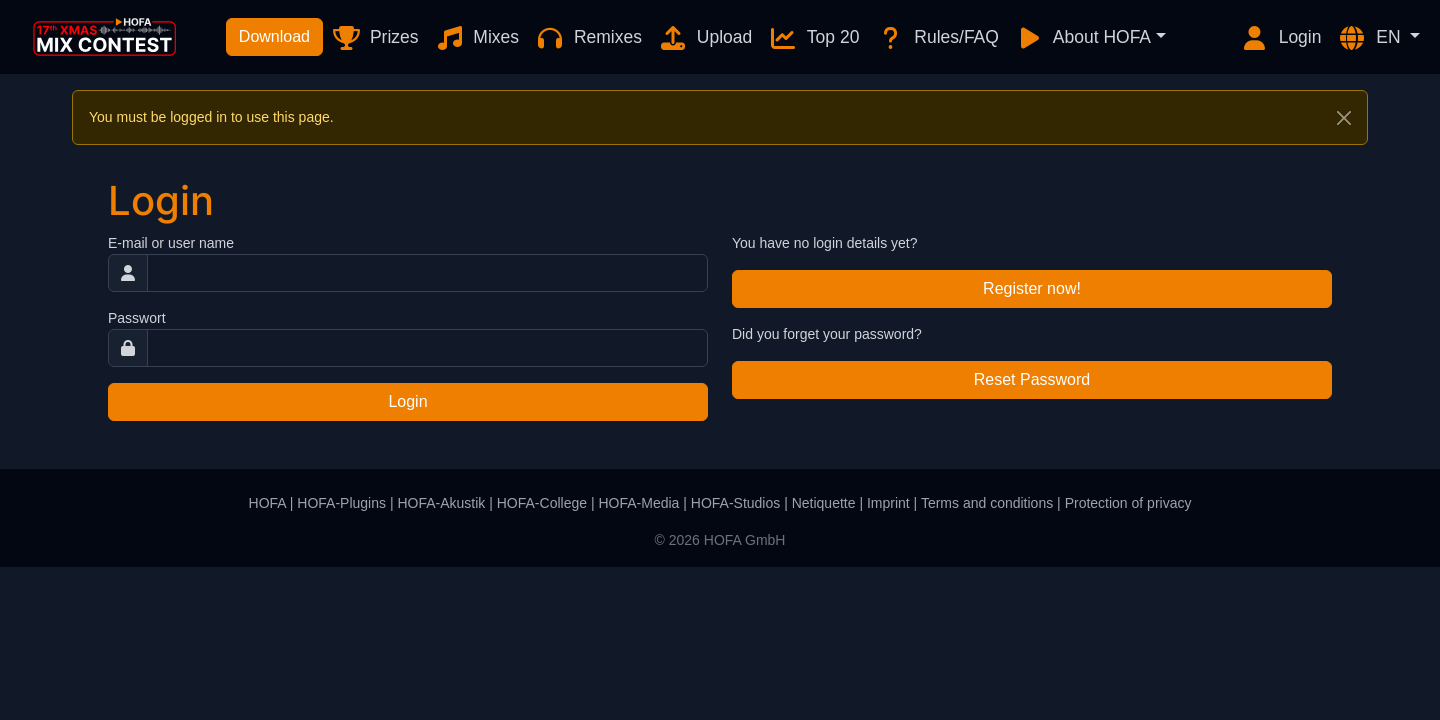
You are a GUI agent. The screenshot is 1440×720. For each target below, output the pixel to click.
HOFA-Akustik (441, 503)
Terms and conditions (987, 503)
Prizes (374, 38)
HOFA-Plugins (341, 503)
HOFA (267, 503)
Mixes (477, 38)
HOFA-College (542, 503)
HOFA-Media (638, 503)
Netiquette (824, 503)
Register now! (1032, 288)
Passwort (137, 318)
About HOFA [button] (1083, 38)
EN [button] (1371, 38)
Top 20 (813, 38)
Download (274, 36)
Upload (705, 38)
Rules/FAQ (936, 38)
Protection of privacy (1128, 503)
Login (1281, 38)
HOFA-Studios (735, 503)
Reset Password (1032, 379)
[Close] (1344, 118)
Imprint (888, 503)
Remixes (588, 38)
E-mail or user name (171, 243)
